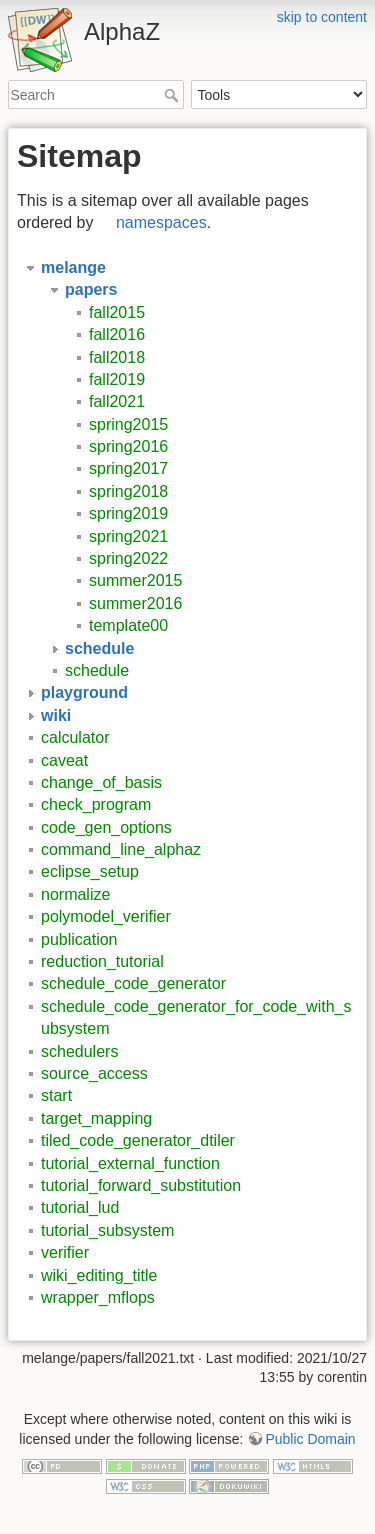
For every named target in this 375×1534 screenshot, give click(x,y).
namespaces (161, 222)
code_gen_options (106, 827)
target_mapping (96, 1118)
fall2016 (117, 334)
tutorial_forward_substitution (141, 1185)
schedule (97, 670)
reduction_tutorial (102, 961)
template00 (128, 625)
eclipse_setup (90, 871)
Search (173, 95)
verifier (65, 1252)
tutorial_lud (80, 1207)
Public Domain (310, 1439)
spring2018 (128, 491)
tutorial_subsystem (107, 1230)
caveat (64, 760)
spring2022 (128, 558)
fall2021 (117, 401)
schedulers (79, 1051)
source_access (94, 1073)
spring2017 (128, 468)
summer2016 (135, 603)
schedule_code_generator (133, 983)
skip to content (322, 17)
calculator (75, 737)
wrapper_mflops (98, 1297)
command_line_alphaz (121, 849)
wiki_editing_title (99, 1275)
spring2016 (128, 446)
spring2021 (128, 536)
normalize (75, 894)
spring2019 (128, 513)
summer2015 (135, 580)
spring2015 (128, 424)
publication (79, 939)
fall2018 (117, 357)
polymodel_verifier (106, 916)
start (56, 1095)
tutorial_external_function (130, 1163)
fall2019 (117, 379)
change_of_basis (101, 782)
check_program (96, 804)
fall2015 (117, 312)
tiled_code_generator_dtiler (138, 1140)
